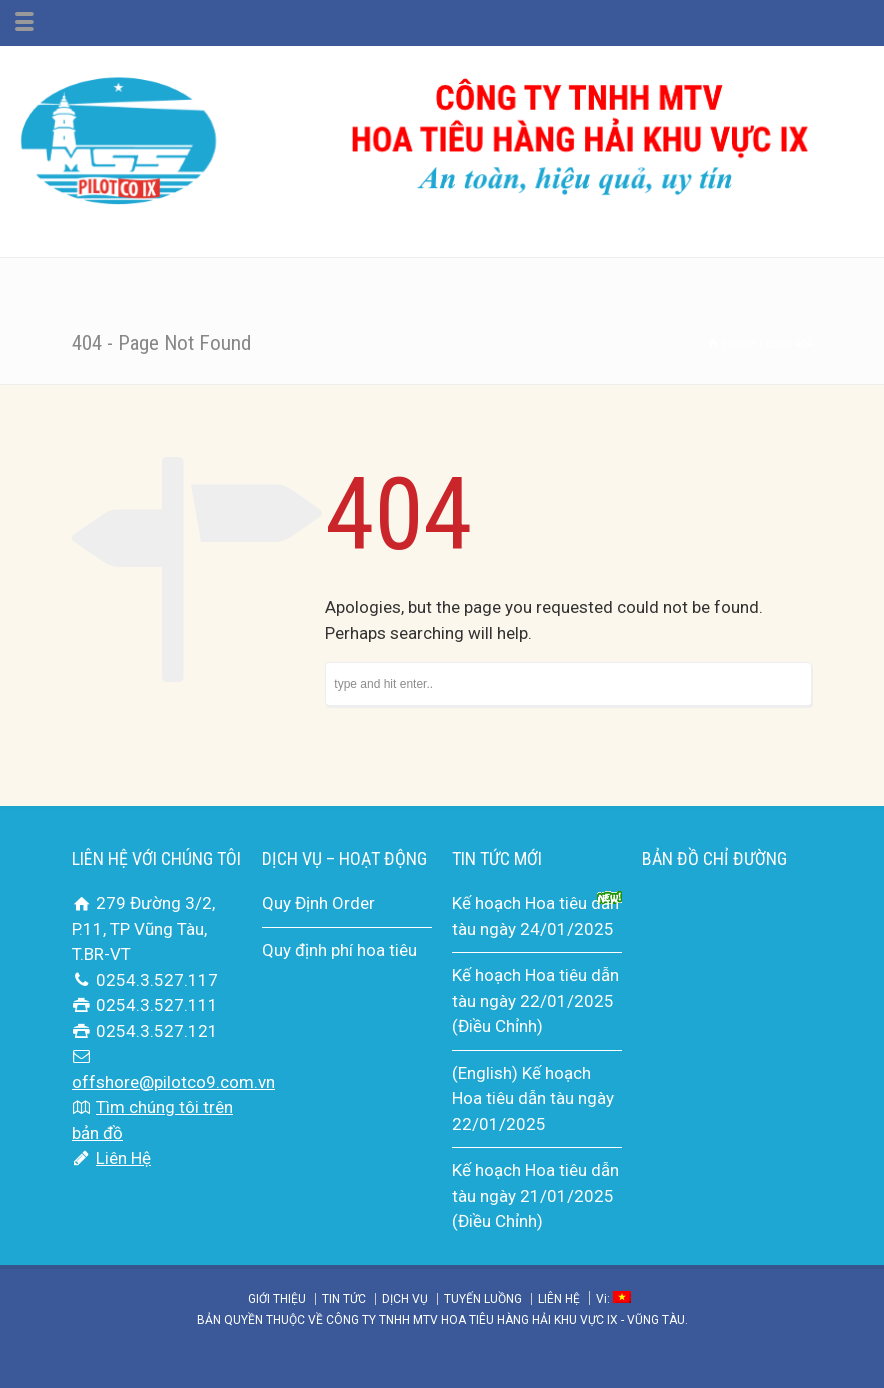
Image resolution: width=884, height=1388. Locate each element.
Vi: (613, 1299)
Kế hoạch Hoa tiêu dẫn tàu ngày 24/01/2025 (535, 916)
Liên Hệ (123, 1158)
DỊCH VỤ (405, 1299)
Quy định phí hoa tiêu (339, 950)
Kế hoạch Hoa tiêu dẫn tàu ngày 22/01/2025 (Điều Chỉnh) (535, 1000)
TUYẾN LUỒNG (483, 1299)
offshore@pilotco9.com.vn (173, 1082)
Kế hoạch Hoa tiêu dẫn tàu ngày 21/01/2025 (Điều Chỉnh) (535, 1195)
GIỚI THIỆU (277, 1299)
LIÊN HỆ (559, 1299)
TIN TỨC (344, 1299)
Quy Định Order (318, 903)
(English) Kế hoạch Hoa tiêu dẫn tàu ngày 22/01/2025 (533, 1098)
